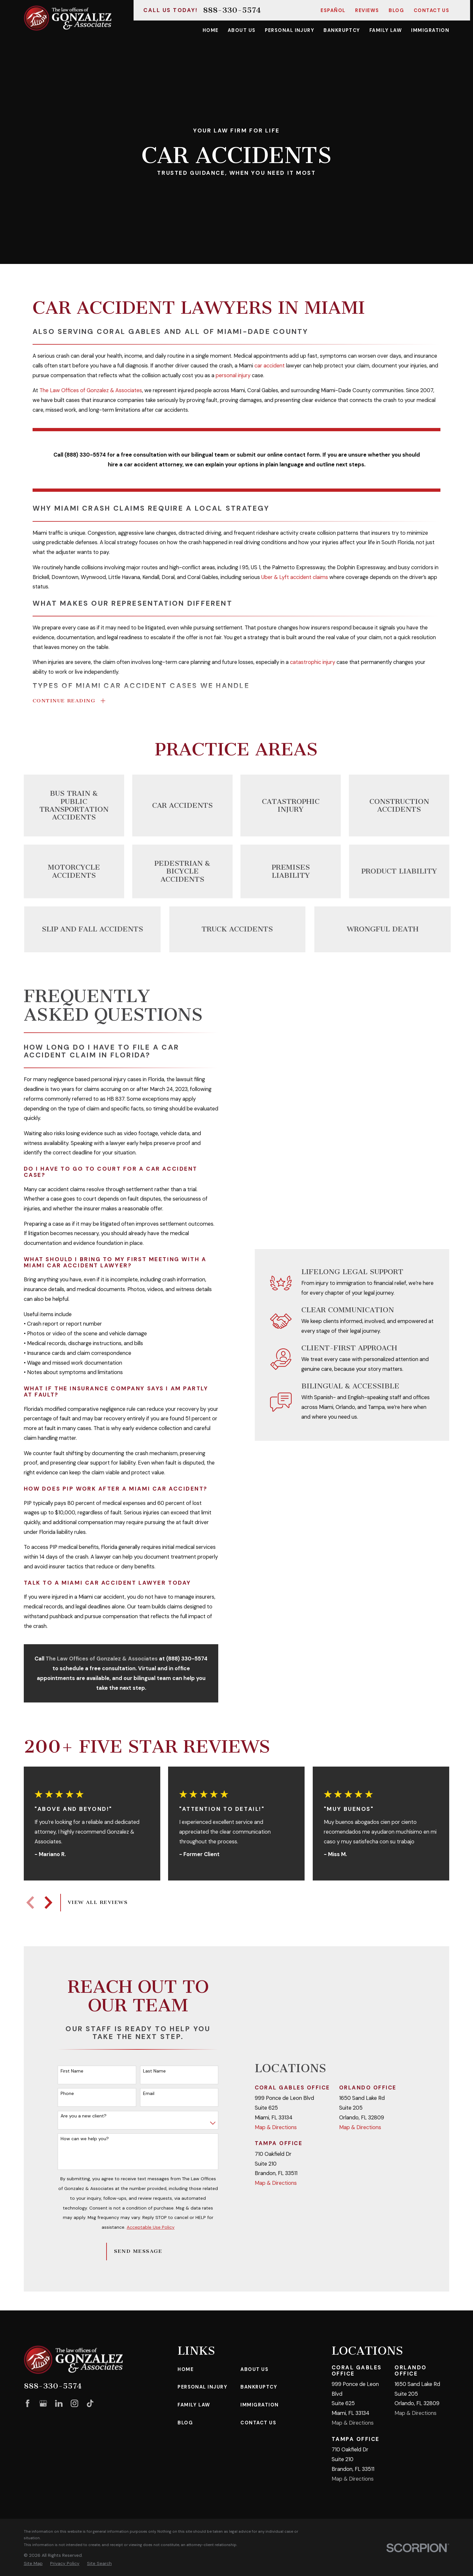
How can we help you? (85, 2139)
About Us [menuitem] (242, 30)
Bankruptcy (258, 2387)
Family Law (194, 2405)
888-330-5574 (232, 10)
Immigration (259, 2405)
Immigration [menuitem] (430, 30)
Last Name (154, 2071)
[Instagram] (74, 2403)
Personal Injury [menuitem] (290, 30)
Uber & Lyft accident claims (294, 577)
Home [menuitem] (211, 30)
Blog (396, 10)
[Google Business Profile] (43, 2403)
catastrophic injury (312, 662)
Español (333, 10)
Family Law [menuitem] (385, 30)
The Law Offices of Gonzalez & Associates (90, 390)
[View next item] (48, 1902)
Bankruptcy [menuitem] (341, 30)
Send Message (138, 2251)
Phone (67, 2093)
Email (148, 2093)
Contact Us (432, 10)
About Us (254, 2369)
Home (186, 2369)
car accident (269, 365)
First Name (72, 2071)
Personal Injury (202, 2387)
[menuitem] (33, 2563)
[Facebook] (27, 2403)
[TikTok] (90, 2403)
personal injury (233, 375)
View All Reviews (98, 1902)
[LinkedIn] (59, 2403)
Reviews (367, 10)
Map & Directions (276, 2127)
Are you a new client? (84, 2116)
